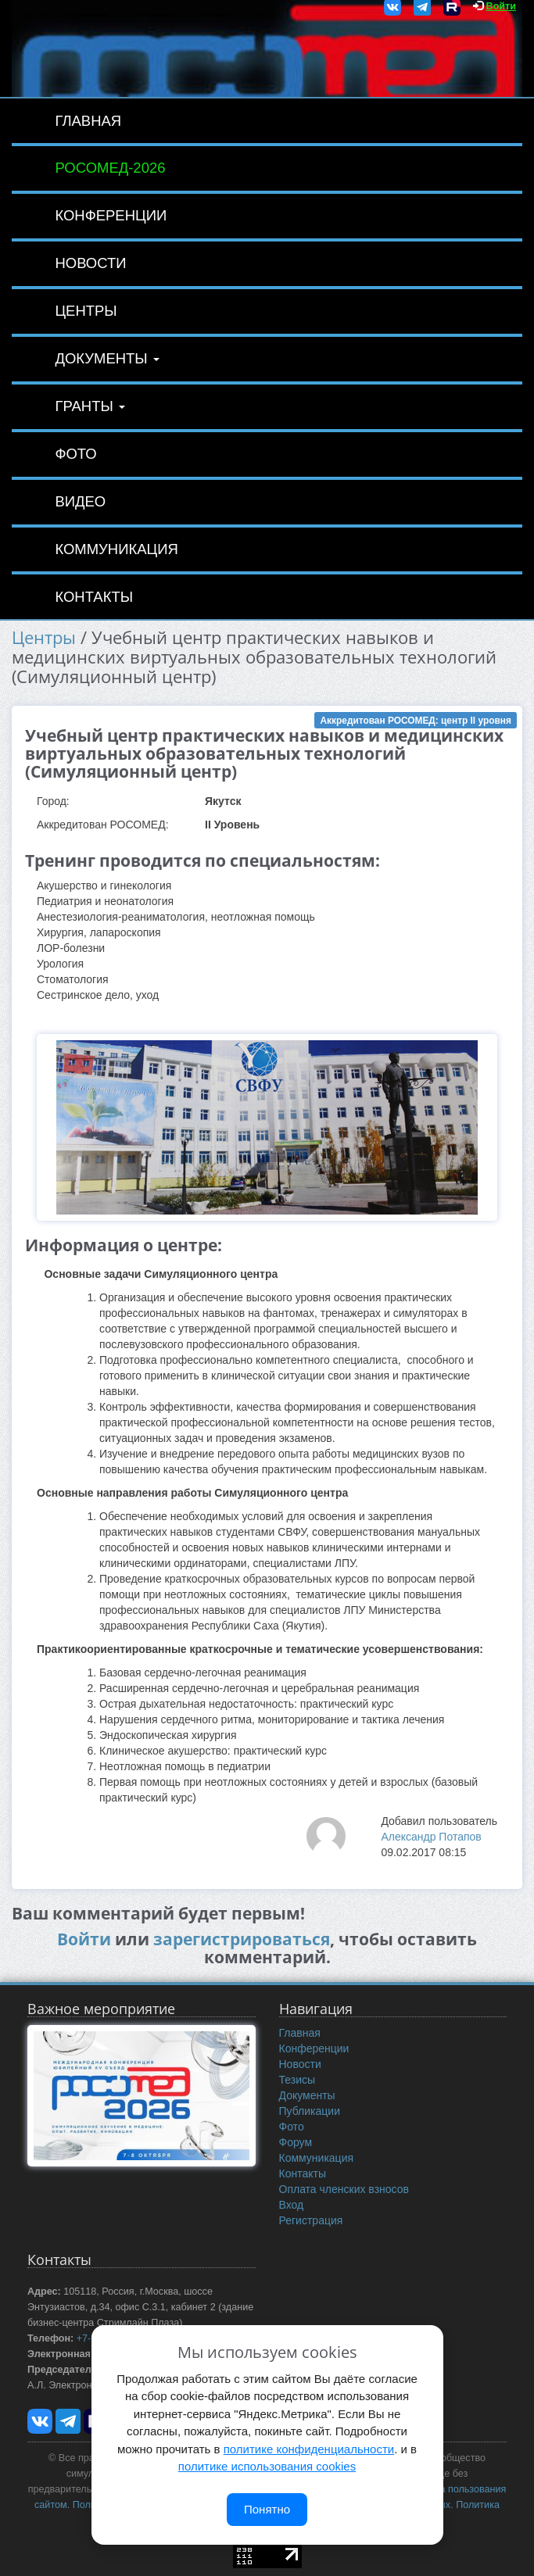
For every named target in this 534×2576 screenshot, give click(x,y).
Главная (88, 121)
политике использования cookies (267, 2466)
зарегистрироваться (241, 1939)
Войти (501, 6)
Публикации (309, 2111)
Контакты (94, 597)
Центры (85, 310)
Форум (296, 2142)
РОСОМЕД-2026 (110, 167)
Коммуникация (116, 549)
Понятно (267, 2509)
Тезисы (297, 2079)
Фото (75, 453)
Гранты (90, 406)
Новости (90, 263)
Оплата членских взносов (344, 2189)
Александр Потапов (431, 1836)
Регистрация (311, 2220)
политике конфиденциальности (309, 2449)
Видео (80, 501)
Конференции (111, 215)
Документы (107, 358)
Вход (291, 2205)
